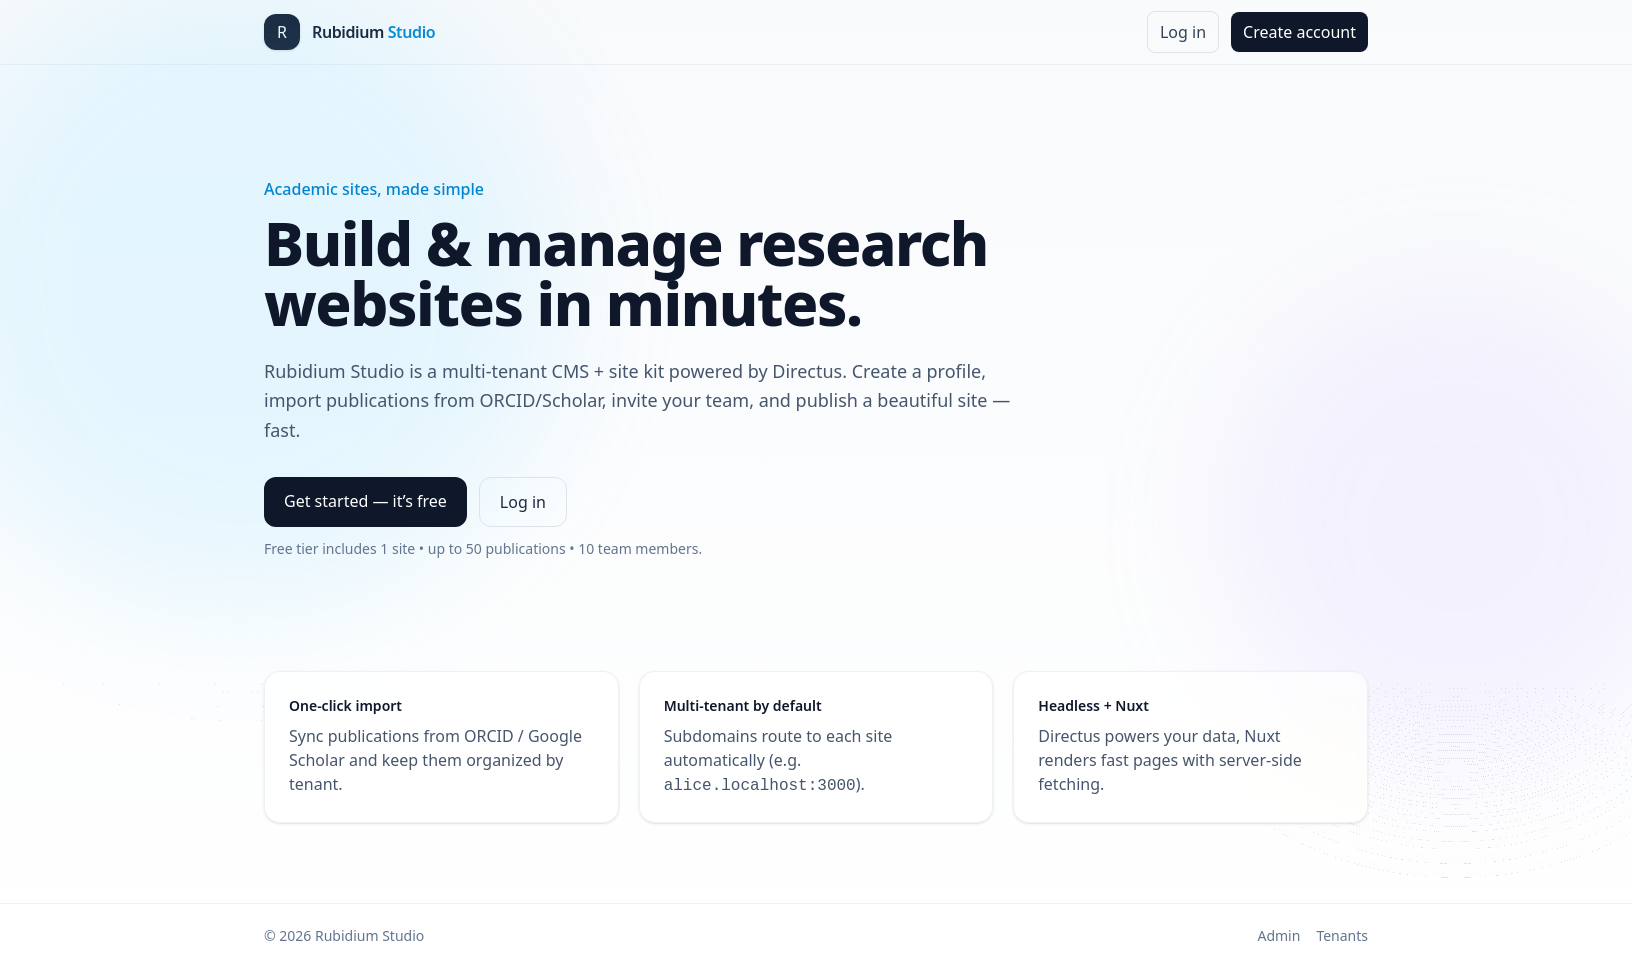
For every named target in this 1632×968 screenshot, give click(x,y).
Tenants (1342, 935)
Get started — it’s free (365, 501)
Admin (1278, 935)
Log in (1183, 32)
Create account (1299, 32)
